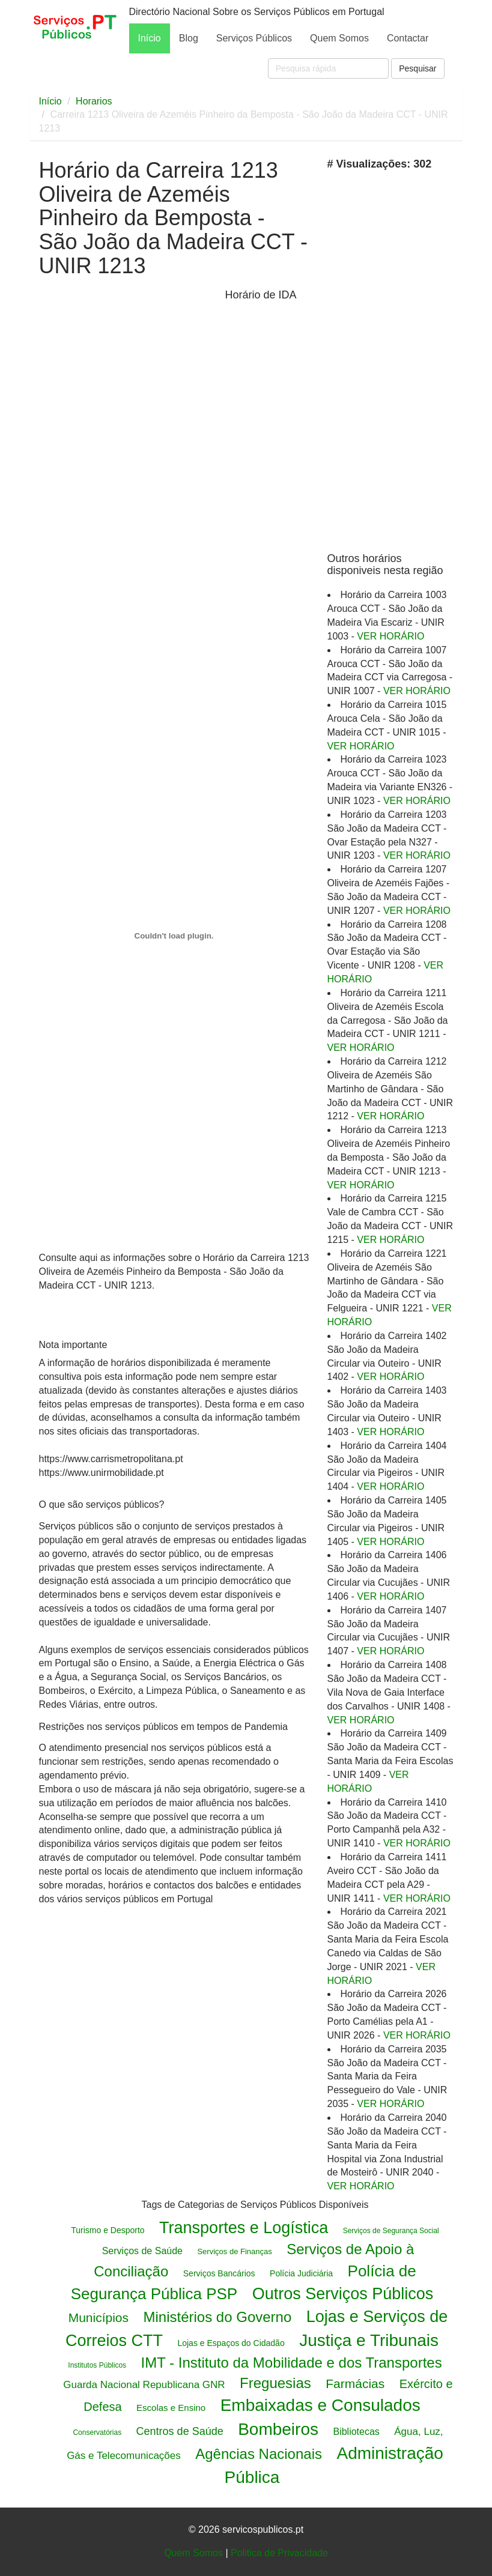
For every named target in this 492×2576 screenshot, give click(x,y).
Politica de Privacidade (279, 2553)
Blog (188, 38)
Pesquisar (417, 68)
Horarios (94, 101)
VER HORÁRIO (390, 636)
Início (149, 38)
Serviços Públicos (254, 38)
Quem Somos (339, 38)
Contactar (407, 38)
